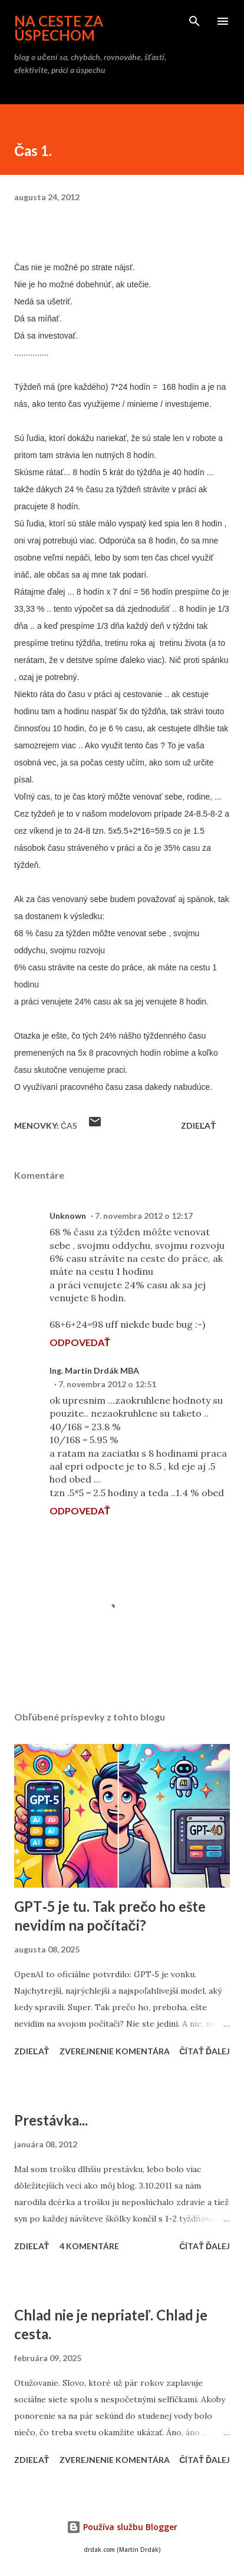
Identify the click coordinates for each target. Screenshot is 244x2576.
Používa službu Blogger (122, 2526)
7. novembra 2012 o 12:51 (107, 1384)
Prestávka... (51, 2120)
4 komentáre (89, 2246)
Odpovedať (80, 1342)
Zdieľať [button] (198, 1125)
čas (69, 1125)
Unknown (68, 1216)
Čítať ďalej (204, 2051)
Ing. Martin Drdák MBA (94, 1370)
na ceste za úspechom (58, 28)
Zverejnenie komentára (115, 2051)
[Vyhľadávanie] (194, 21)
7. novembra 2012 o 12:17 (144, 1216)
